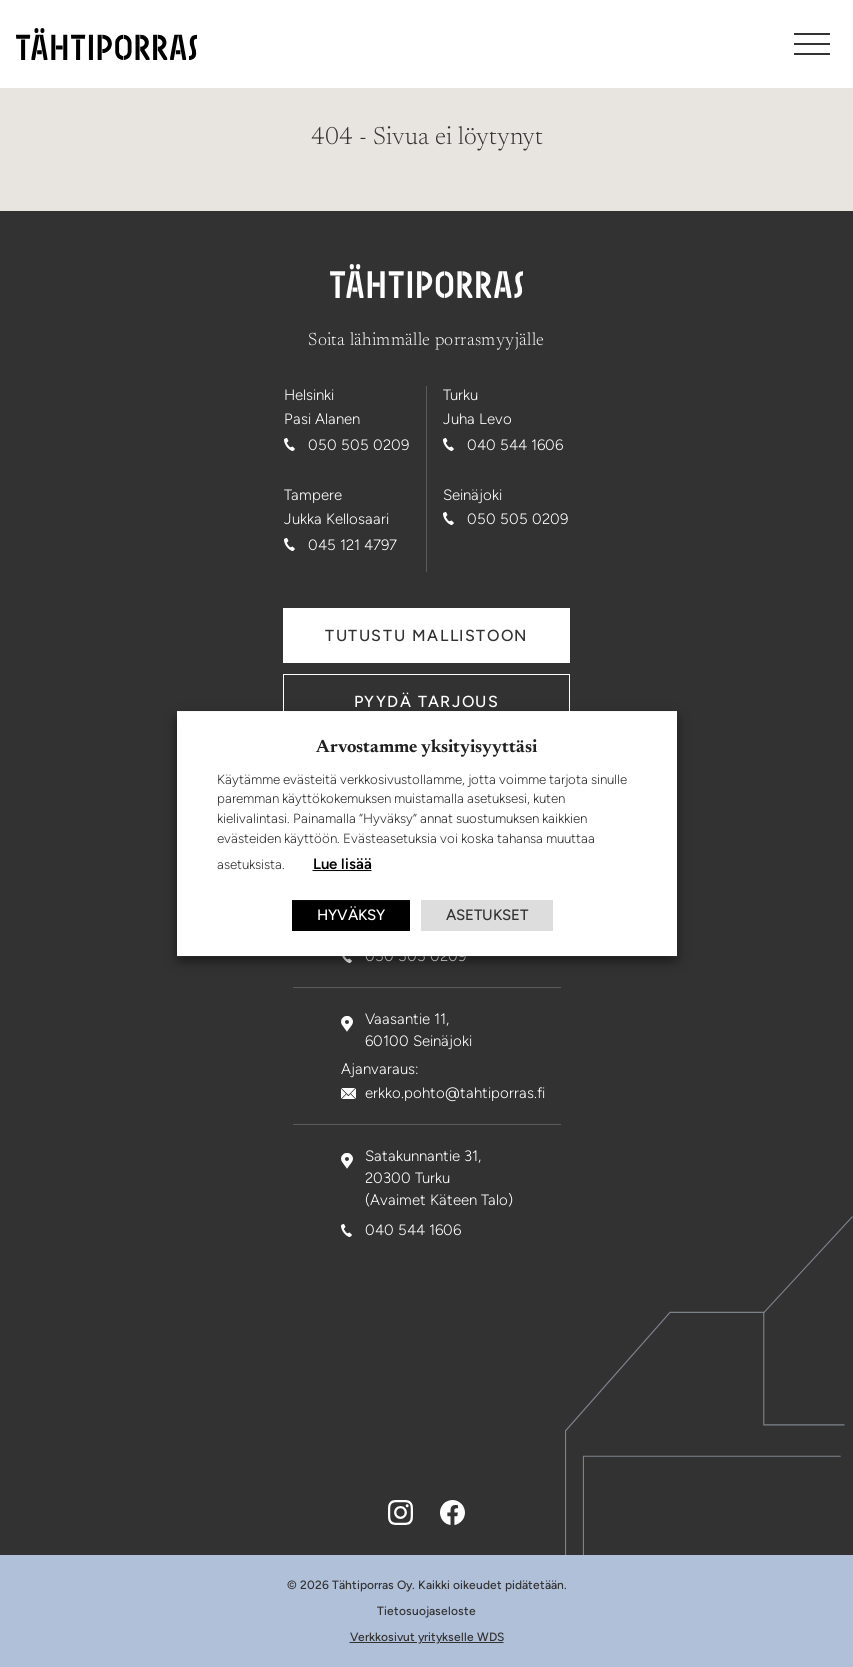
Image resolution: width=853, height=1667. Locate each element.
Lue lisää (342, 864)
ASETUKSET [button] (487, 915)
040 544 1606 (515, 445)
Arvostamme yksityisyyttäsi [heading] (426, 748)
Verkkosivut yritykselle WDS (427, 1637)
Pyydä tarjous (427, 701)
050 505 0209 (358, 445)
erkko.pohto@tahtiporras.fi (455, 1093)
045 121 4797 (352, 545)
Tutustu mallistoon (426, 635)
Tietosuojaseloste (426, 1611)
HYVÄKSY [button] (351, 915)
